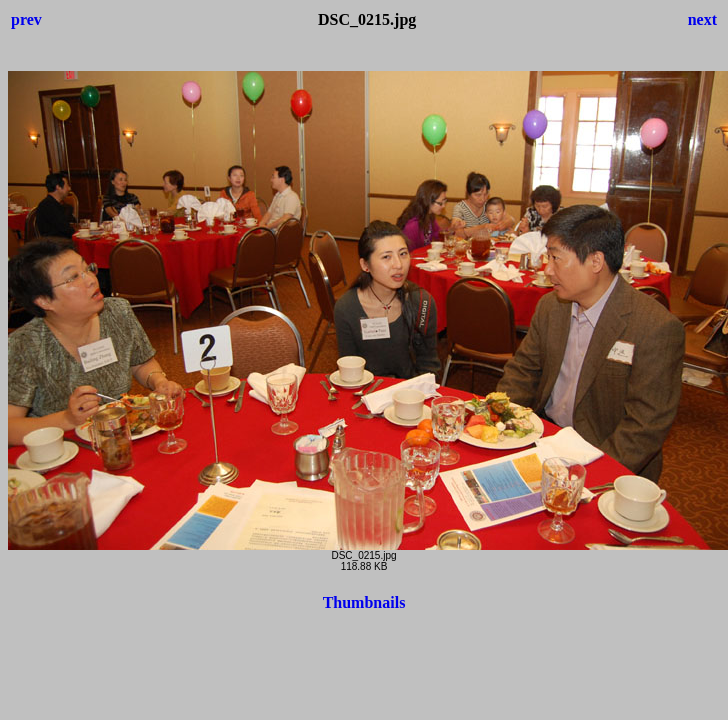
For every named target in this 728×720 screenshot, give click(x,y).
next (702, 19)
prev (26, 19)
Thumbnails (364, 602)
